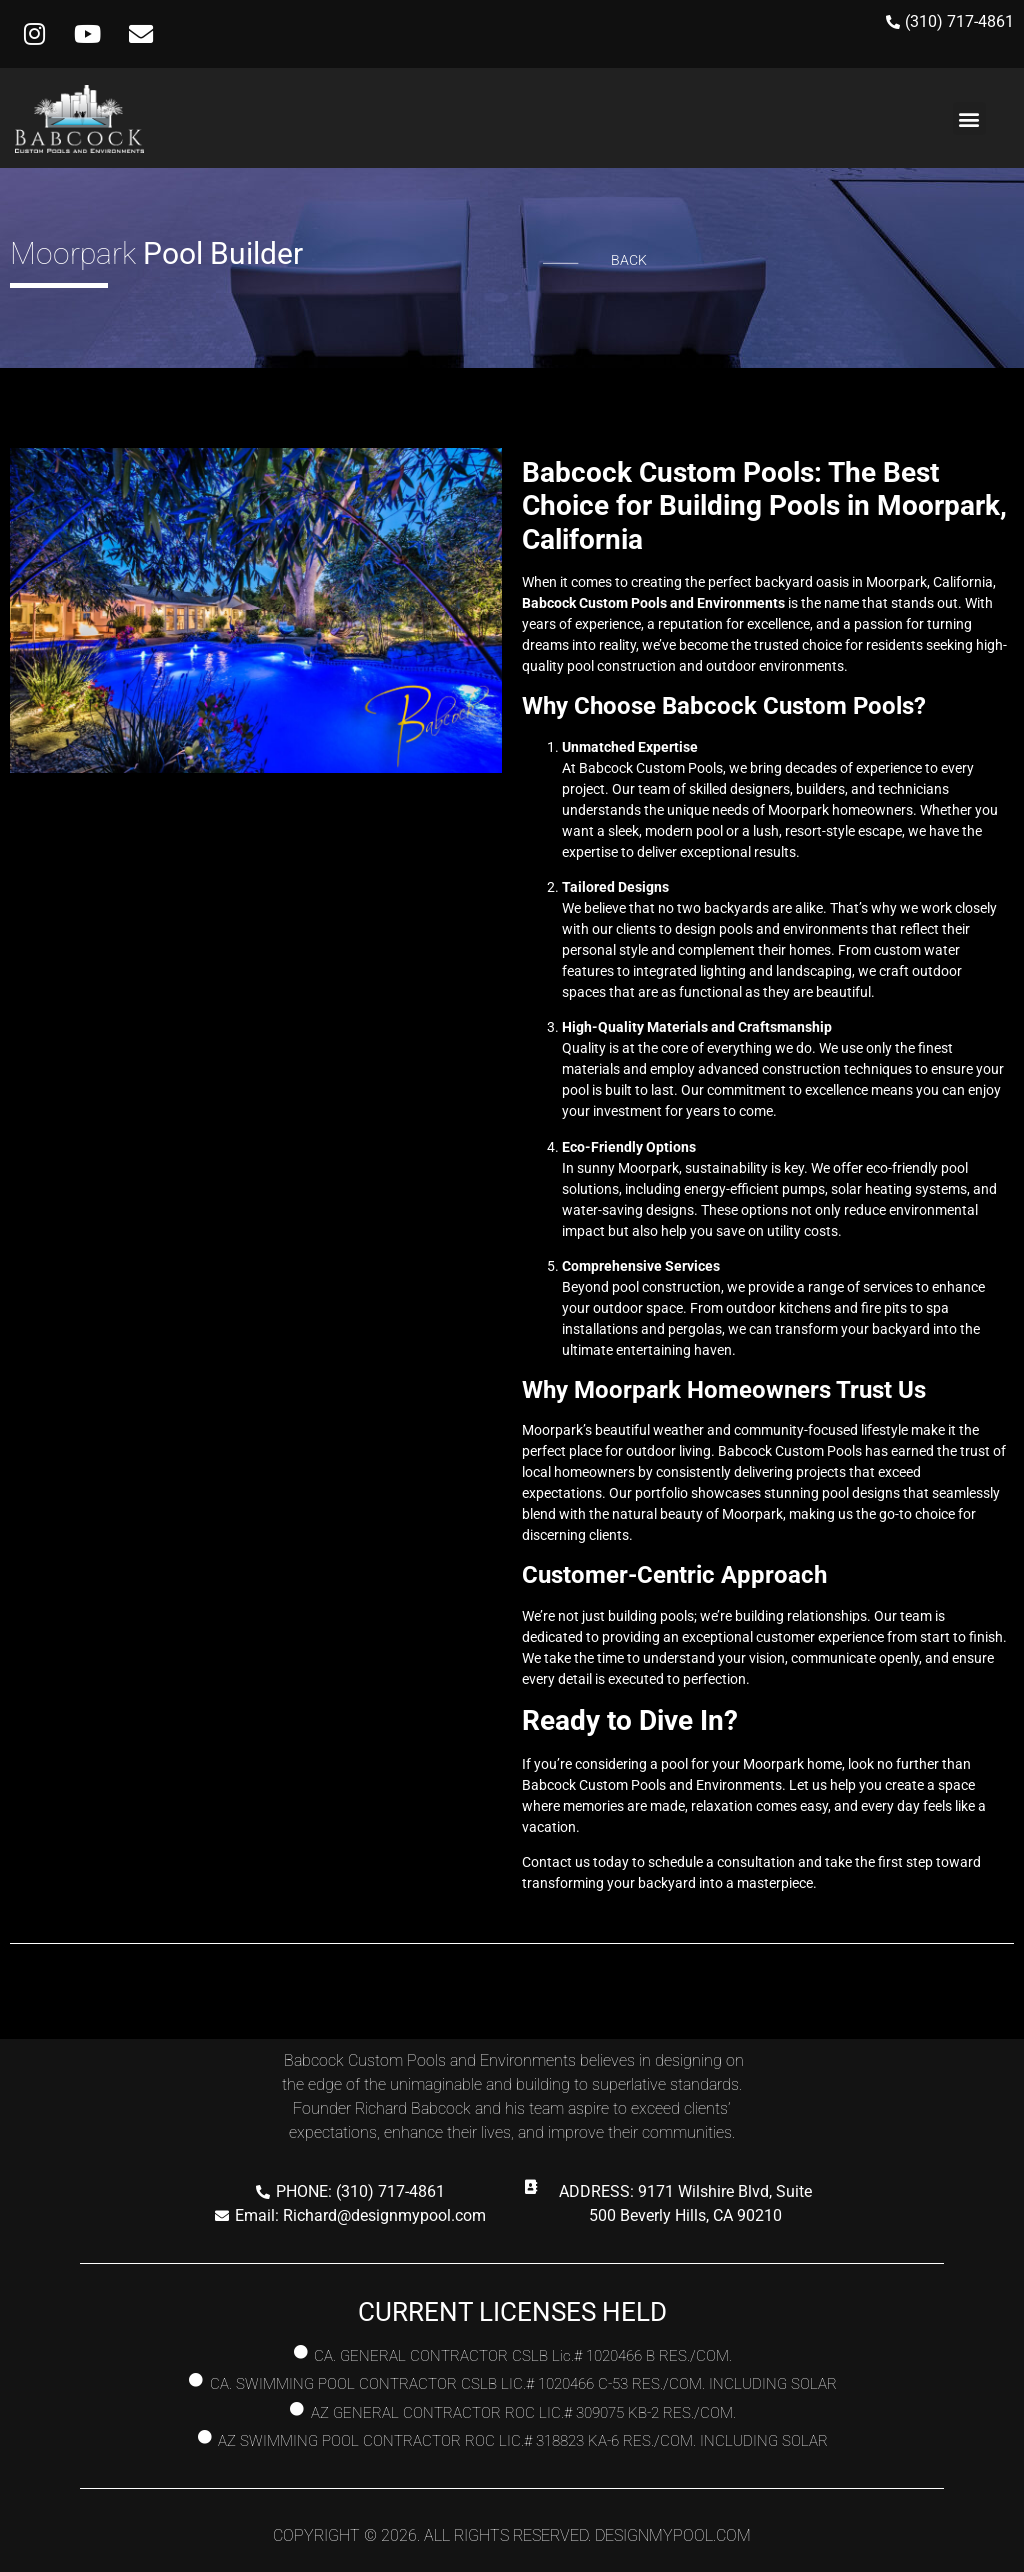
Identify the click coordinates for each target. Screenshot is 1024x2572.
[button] (969, 118)
